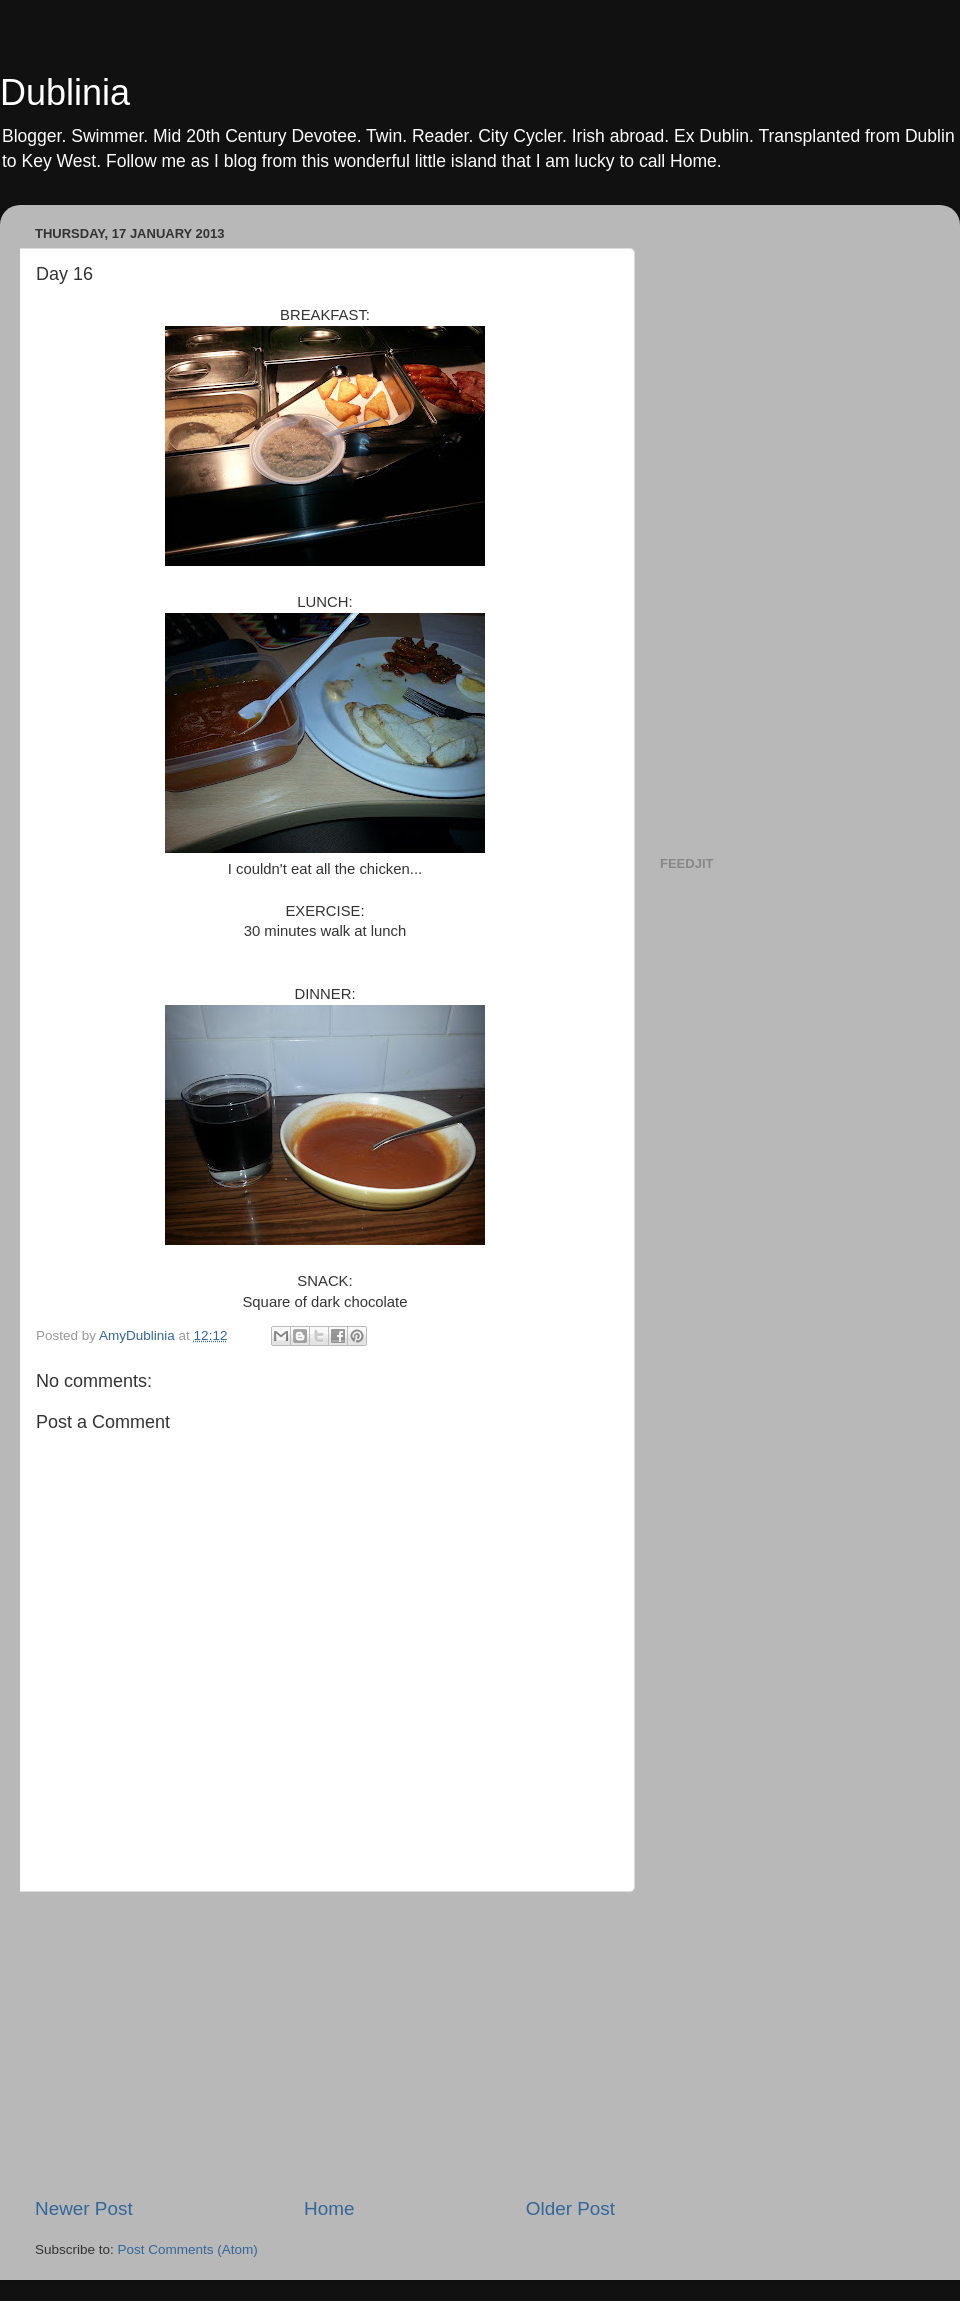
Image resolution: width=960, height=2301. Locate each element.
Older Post (570, 2208)
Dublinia (65, 92)
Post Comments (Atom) (188, 2249)
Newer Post (84, 2208)
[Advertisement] (325, 2044)
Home (329, 2208)
